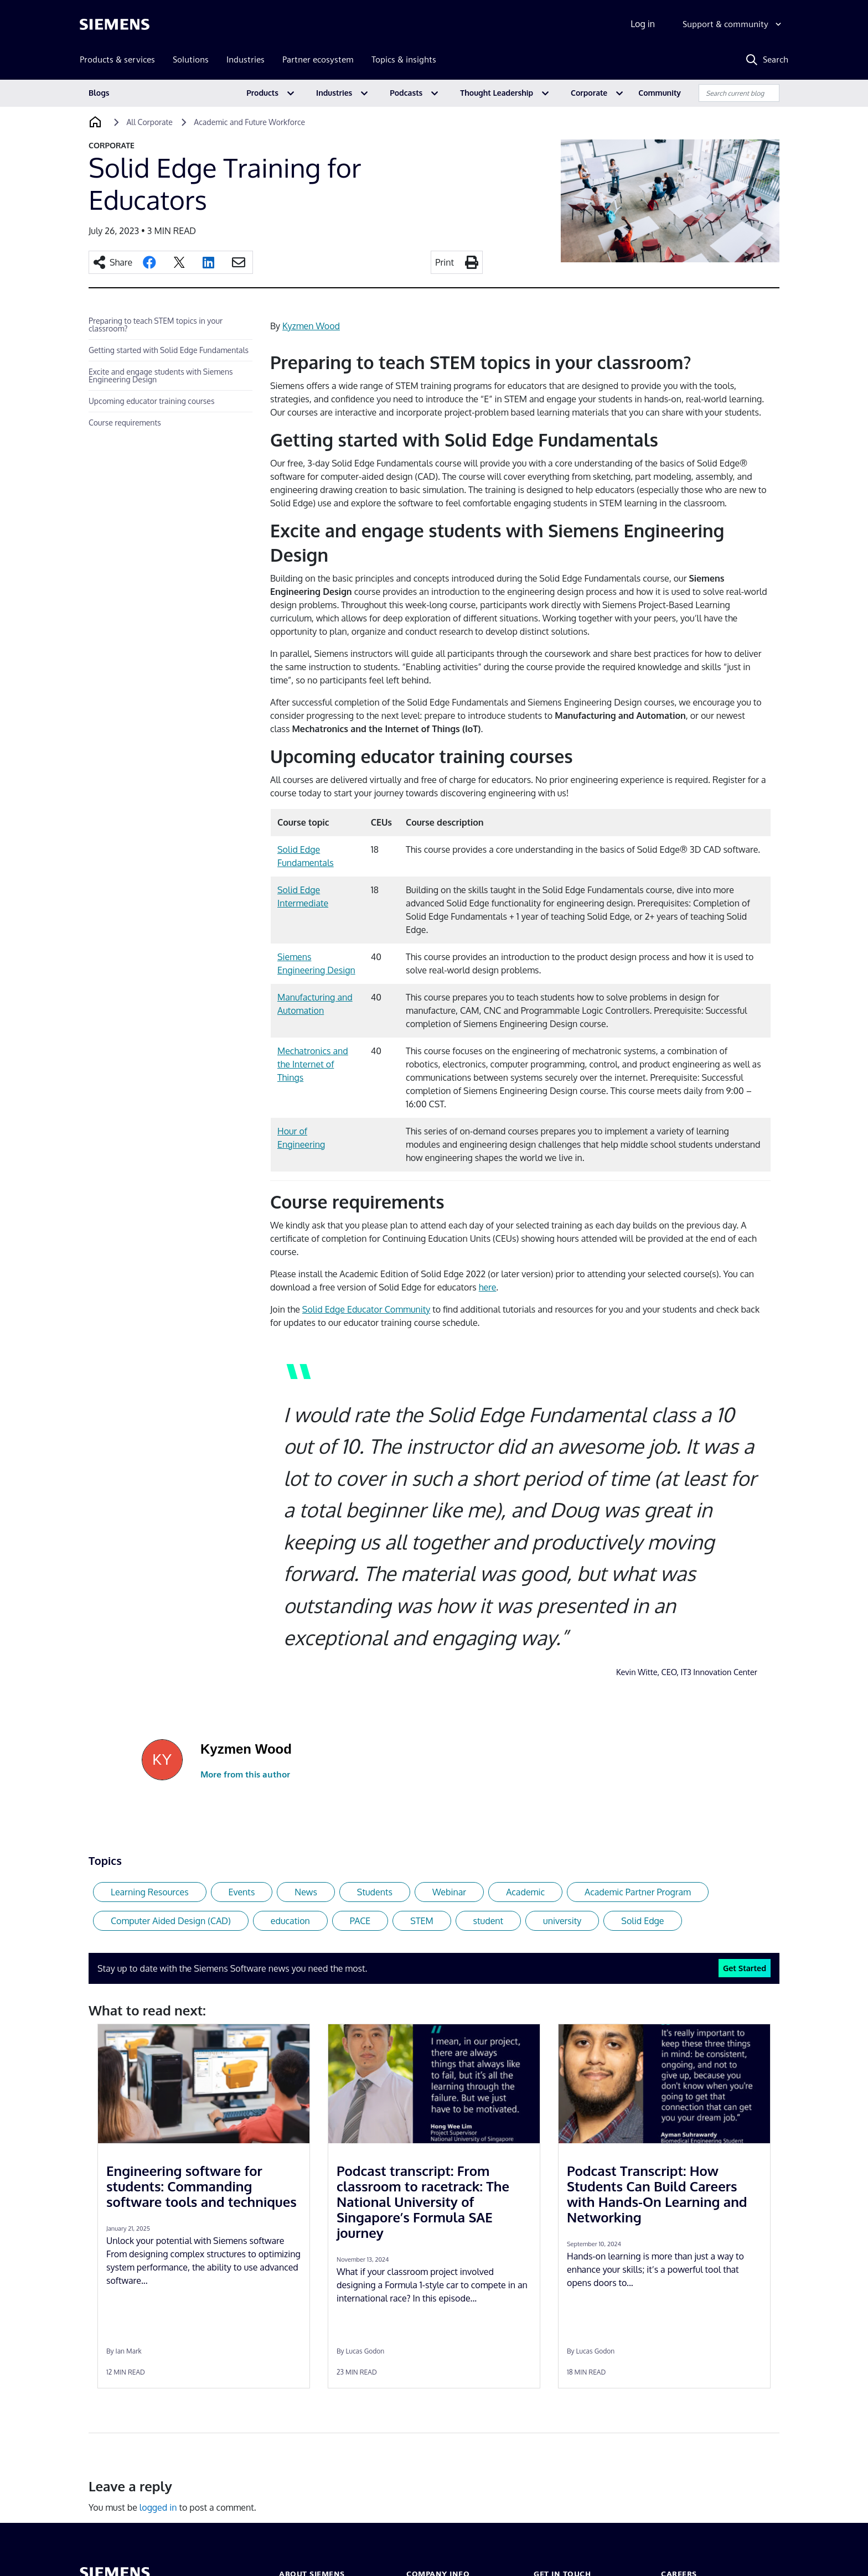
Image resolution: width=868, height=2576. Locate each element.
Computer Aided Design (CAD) (171, 1920)
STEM (421, 1920)
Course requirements (125, 422)
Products (262, 92)
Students (374, 1892)
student (488, 1920)
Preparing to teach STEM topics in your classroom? (156, 324)
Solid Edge (642, 1920)
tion (316, 1010)
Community (659, 92)
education (290, 1920)
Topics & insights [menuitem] (403, 59)
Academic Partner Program (638, 1892)
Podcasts (406, 92)
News (305, 1892)
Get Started (744, 1968)
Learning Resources (150, 1892)
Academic (525, 1892)
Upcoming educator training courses (151, 401)
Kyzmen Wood (311, 325)
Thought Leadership (496, 92)
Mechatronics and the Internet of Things (312, 1064)
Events (242, 1892)
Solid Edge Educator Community (366, 1309)
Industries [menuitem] (245, 59)
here (488, 1287)
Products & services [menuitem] (117, 59)
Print (444, 262)
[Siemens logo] (114, 24)
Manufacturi (301, 997)
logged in (158, 2507)
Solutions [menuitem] (191, 59)
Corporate (589, 92)
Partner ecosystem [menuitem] (318, 59)
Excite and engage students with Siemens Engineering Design (161, 375)
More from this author (245, 1774)
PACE (360, 1920)
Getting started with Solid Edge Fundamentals (169, 350)
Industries (334, 92)
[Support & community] (733, 24)
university (562, 1920)
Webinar (449, 1892)
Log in (643, 23)
